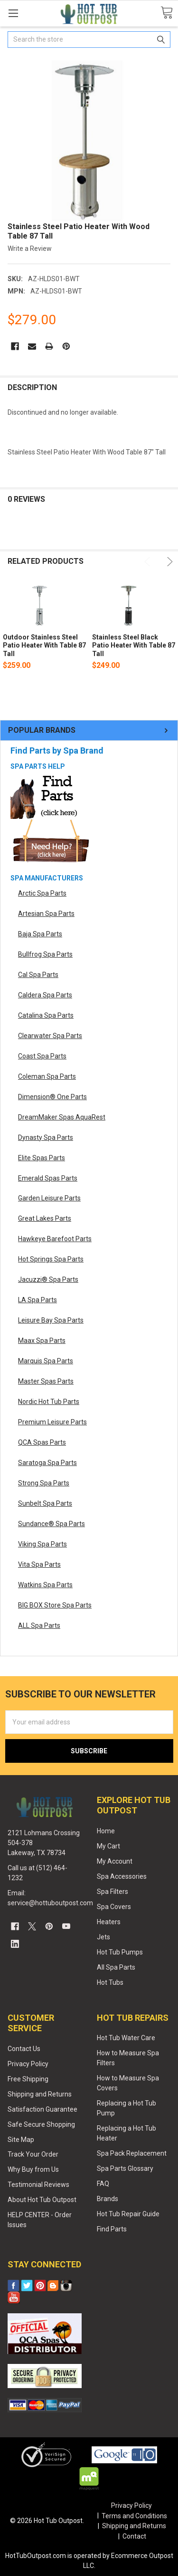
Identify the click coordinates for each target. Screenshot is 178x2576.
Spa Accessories (122, 1876)
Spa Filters (112, 1891)
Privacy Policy (28, 2064)
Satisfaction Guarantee (42, 2109)
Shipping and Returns (40, 2094)
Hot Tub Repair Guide (128, 2214)
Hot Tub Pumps (120, 1952)
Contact (134, 2536)
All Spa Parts (116, 1967)
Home (106, 1831)
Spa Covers (114, 1906)
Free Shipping (28, 2079)
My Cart (108, 1846)
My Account (114, 1861)
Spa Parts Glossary (125, 2168)
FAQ (103, 2183)
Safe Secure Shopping (41, 2124)
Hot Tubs (110, 1982)
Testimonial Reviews (38, 2184)
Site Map (21, 2139)
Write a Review (30, 248)
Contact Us (24, 2048)
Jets (103, 1937)
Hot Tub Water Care (126, 2038)
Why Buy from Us (33, 2169)
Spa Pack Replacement (132, 2153)
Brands (107, 2199)
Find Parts (112, 2229)
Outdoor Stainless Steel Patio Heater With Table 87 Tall (44, 645)
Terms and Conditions (134, 2516)
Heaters (109, 1922)
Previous (149, 561)
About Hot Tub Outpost (42, 2199)
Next (168, 561)
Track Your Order (33, 2154)
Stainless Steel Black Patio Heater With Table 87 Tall (133, 645)
